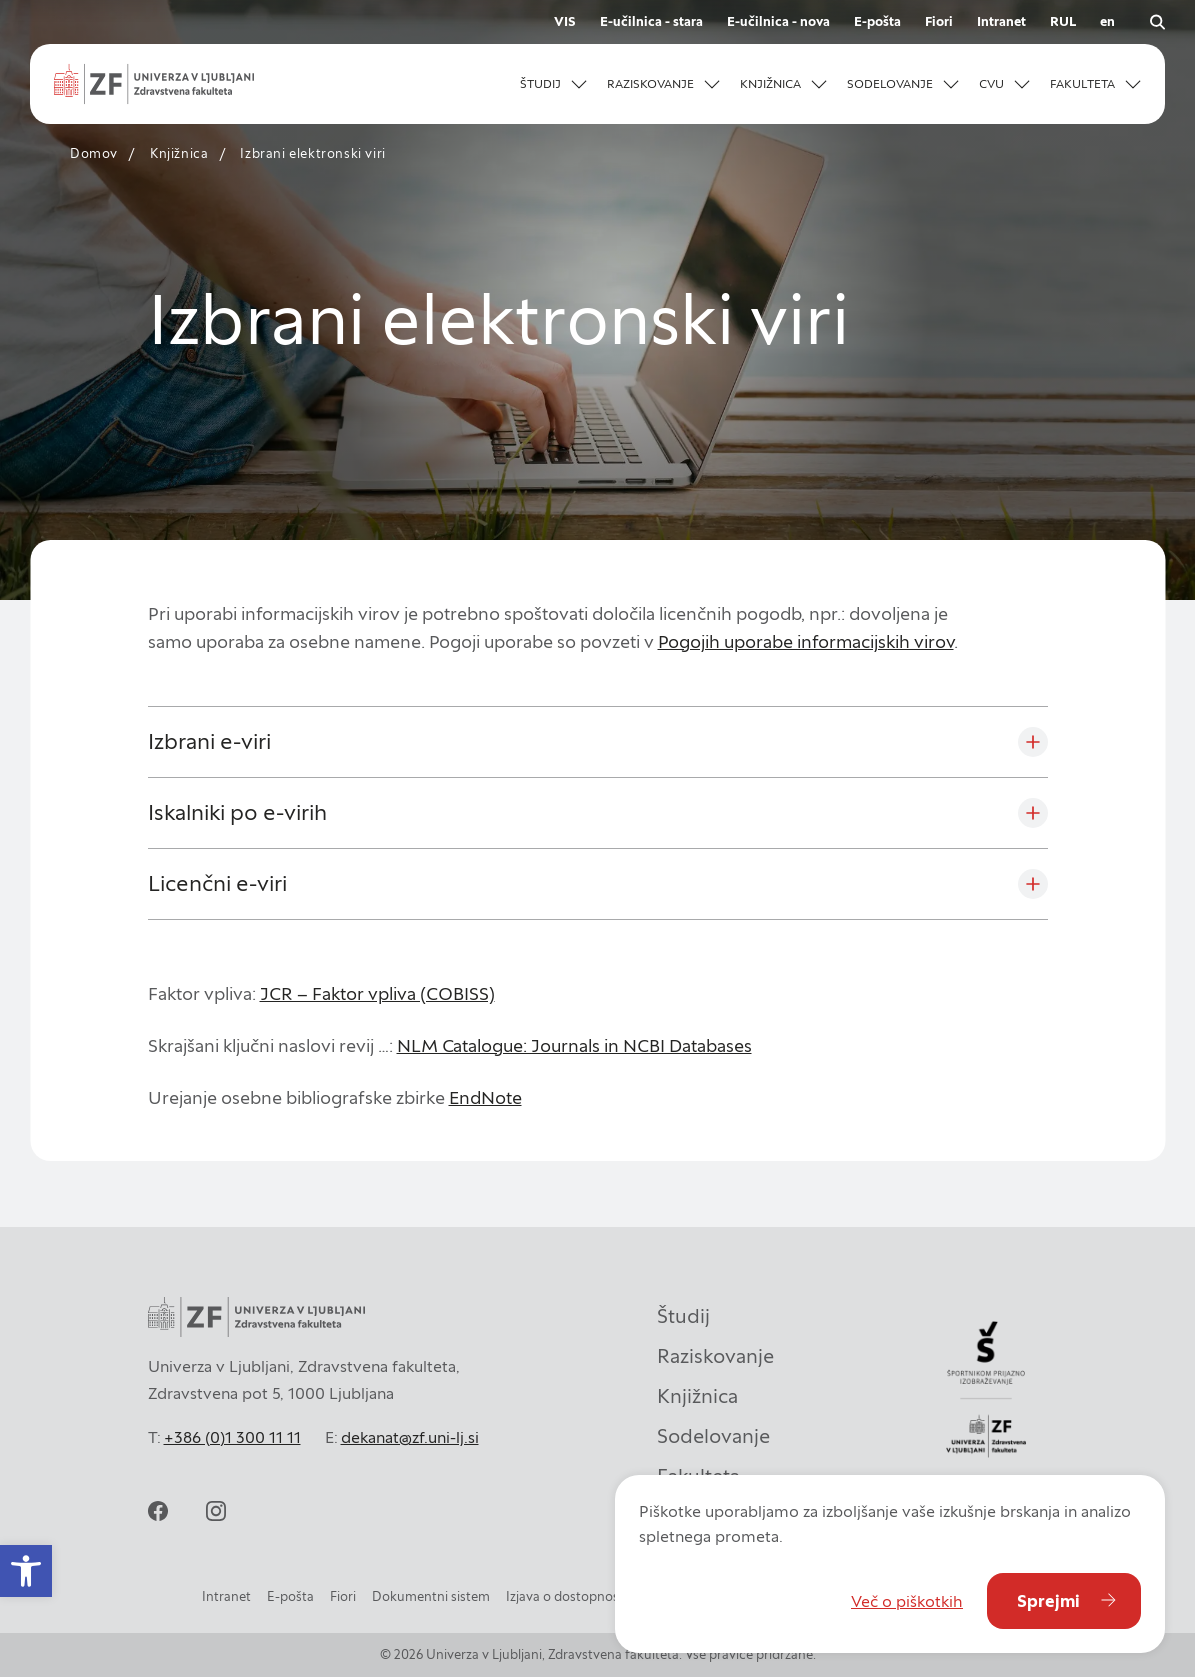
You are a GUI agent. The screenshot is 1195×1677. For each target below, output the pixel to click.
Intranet (1001, 21)
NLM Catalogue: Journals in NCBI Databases (574, 1045)
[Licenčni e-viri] (598, 884)
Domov (94, 153)
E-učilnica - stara (651, 21)
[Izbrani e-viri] (598, 742)
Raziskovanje (715, 1356)
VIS (565, 21)
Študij (683, 1316)
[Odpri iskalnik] (1157, 22)
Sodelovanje (713, 1436)
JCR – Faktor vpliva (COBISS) (377, 993)
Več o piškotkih (907, 1601)
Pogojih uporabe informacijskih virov (806, 641)
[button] (553, 84)
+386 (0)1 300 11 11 (232, 1437)
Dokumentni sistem (431, 1596)
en (1107, 21)
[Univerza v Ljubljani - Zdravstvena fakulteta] (154, 84)
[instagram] (216, 1511)
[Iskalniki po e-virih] (598, 813)
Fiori (939, 21)
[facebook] (158, 1511)
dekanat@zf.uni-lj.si (410, 1437)
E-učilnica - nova (778, 21)
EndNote (485, 1097)
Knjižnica (179, 153)
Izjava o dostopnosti (566, 1596)
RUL (1063, 21)
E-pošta (877, 21)
